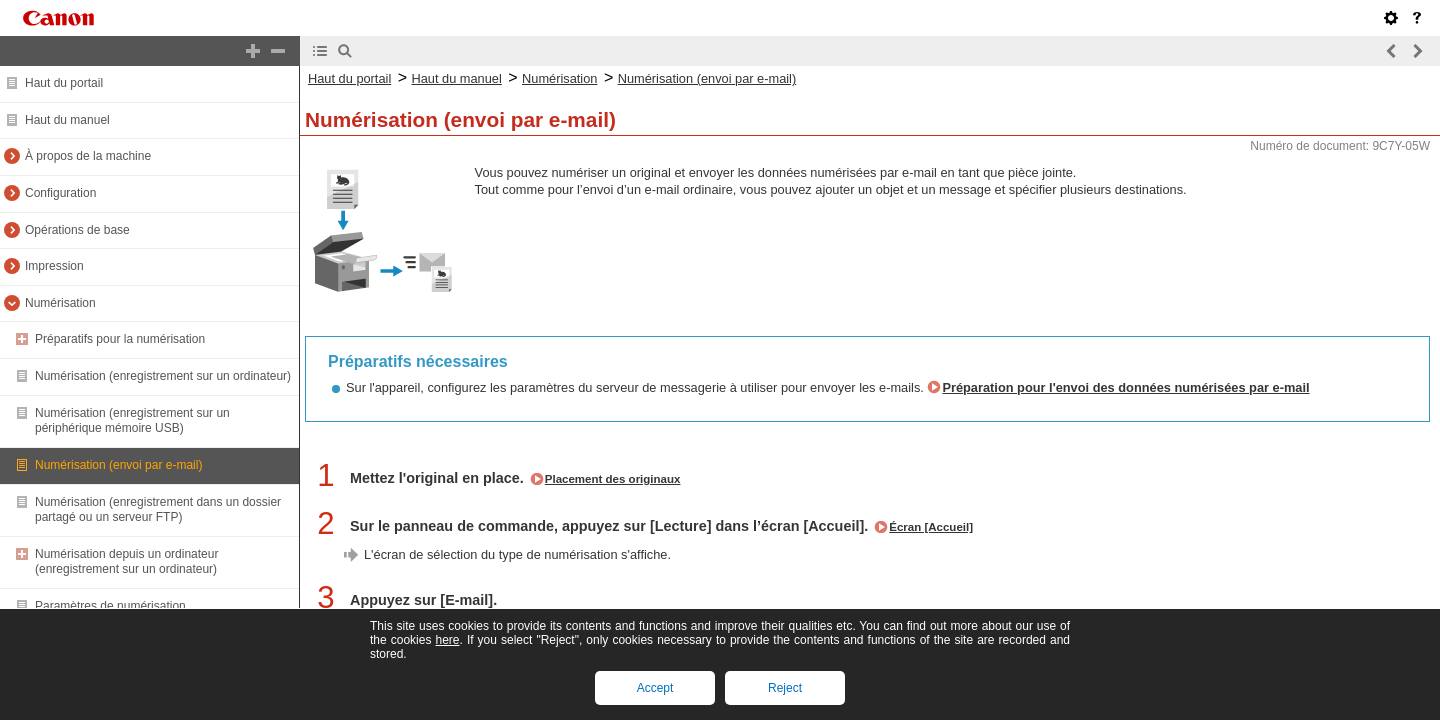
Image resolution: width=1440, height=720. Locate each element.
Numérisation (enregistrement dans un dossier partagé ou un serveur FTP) (158, 510)
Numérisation (60, 303)
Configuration (60, 193)
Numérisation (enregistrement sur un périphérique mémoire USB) (132, 421)
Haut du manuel (67, 120)
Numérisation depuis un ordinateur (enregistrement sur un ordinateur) (126, 562)
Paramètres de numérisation (110, 606)
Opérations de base (77, 230)
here (447, 640)
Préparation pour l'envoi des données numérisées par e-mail (1125, 387)
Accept (655, 688)
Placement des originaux (613, 479)
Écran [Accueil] (931, 527)
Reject (785, 688)
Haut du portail (64, 83)
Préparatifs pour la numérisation (120, 339)
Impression (54, 266)
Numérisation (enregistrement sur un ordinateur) (163, 376)
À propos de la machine (88, 156)
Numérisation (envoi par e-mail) (118, 465)
